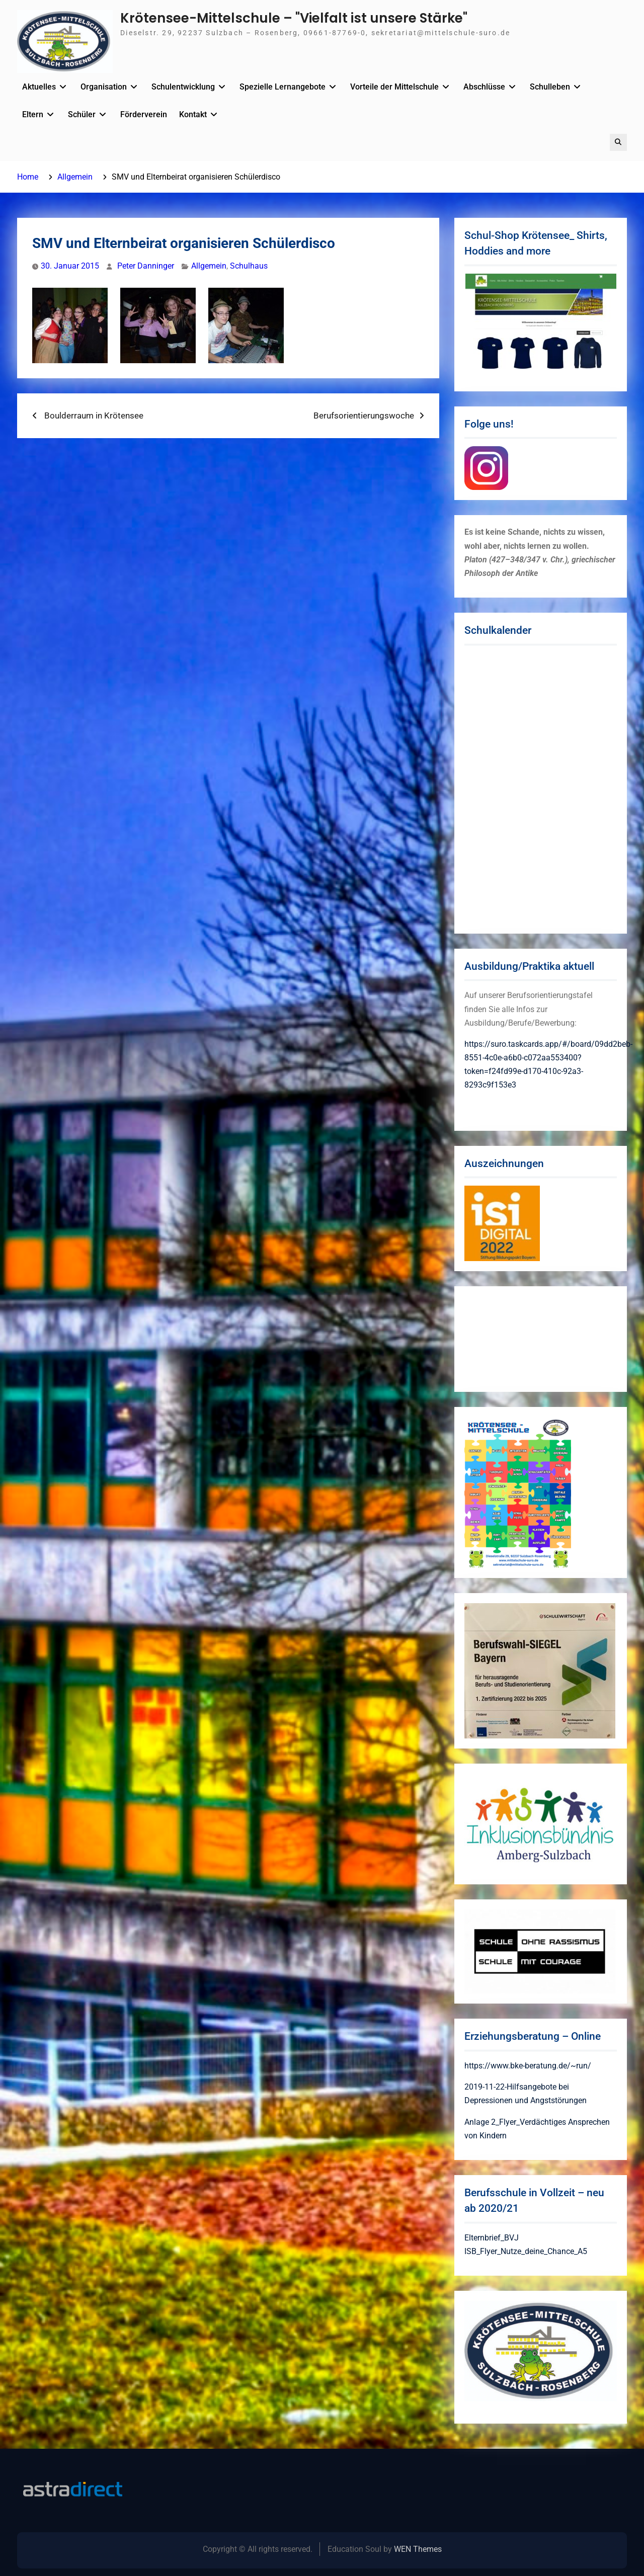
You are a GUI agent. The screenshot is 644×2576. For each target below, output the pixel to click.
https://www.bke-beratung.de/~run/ (527, 2065)
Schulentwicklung (183, 87)
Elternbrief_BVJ (491, 2237)
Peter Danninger (145, 266)
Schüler (82, 114)
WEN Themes (418, 2549)
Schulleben (550, 87)
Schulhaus (249, 266)
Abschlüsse (484, 87)
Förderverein (143, 114)
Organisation (103, 87)
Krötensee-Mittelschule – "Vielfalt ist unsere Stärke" (293, 18)
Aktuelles (39, 87)
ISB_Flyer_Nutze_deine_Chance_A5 (525, 2251)
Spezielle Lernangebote (282, 87)
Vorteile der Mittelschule (394, 87)
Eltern (32, 114)
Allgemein (208, 266)
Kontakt (193, 114)
